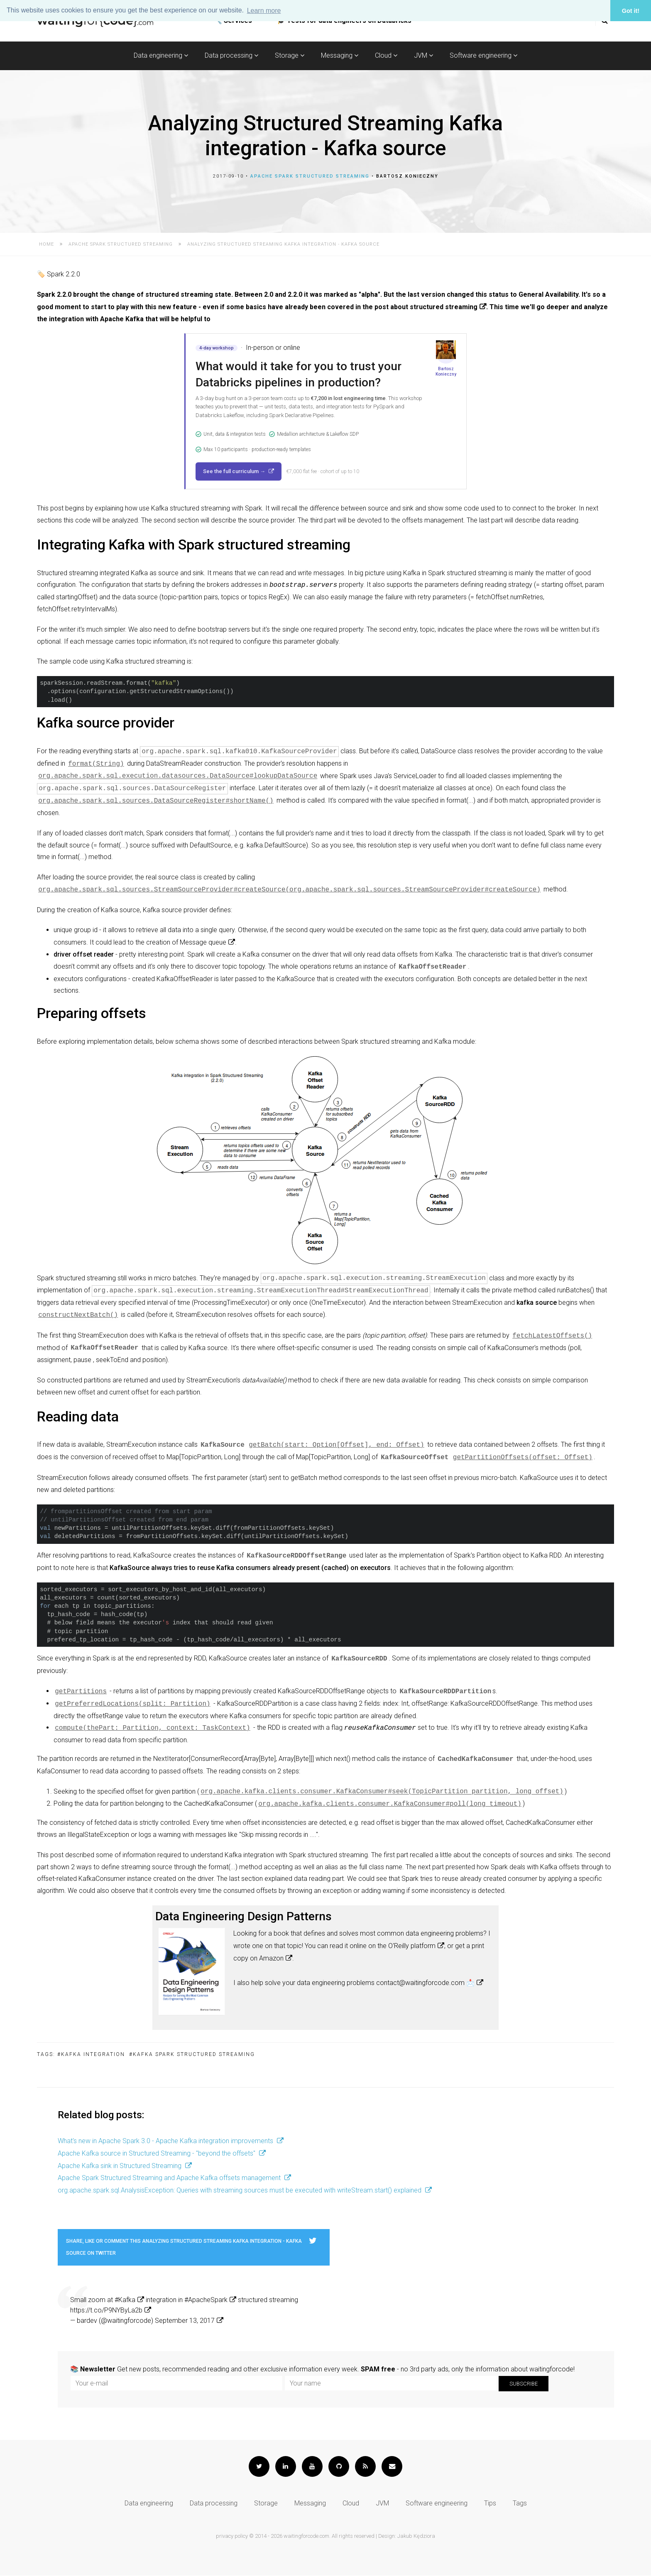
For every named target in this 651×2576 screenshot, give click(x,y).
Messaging (339, 55)
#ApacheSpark (206, 2300)
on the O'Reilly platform (402, 1946)
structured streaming (443, 307)
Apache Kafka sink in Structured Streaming (120, 2166)
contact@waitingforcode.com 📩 (425, 1983)
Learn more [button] (264, 10)
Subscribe (523, 2384)
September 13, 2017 (185, 2321)
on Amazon (267, 1959)
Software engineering (483, 55)
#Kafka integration (91, 2055)
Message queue (203, 942)
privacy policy (232, 2536)
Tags (520, 2504)
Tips (490, 2504)
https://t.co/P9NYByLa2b (106, 2311)
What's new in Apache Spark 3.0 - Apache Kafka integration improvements (166, 2141)
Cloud (386, 55)
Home (46, 244)
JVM (423, 55)
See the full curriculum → (235, 471)
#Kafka (125, 2300)
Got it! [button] (630, 10)
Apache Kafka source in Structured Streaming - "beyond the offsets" (157, 2154)
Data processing (231, 55)
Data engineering (161, 55)
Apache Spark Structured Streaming (310, 176)
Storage (289, 55)
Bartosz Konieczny (407, 176)
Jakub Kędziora (416, 2536)
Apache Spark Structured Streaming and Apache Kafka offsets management (170, 2178)
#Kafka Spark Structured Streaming (192, 2055)
